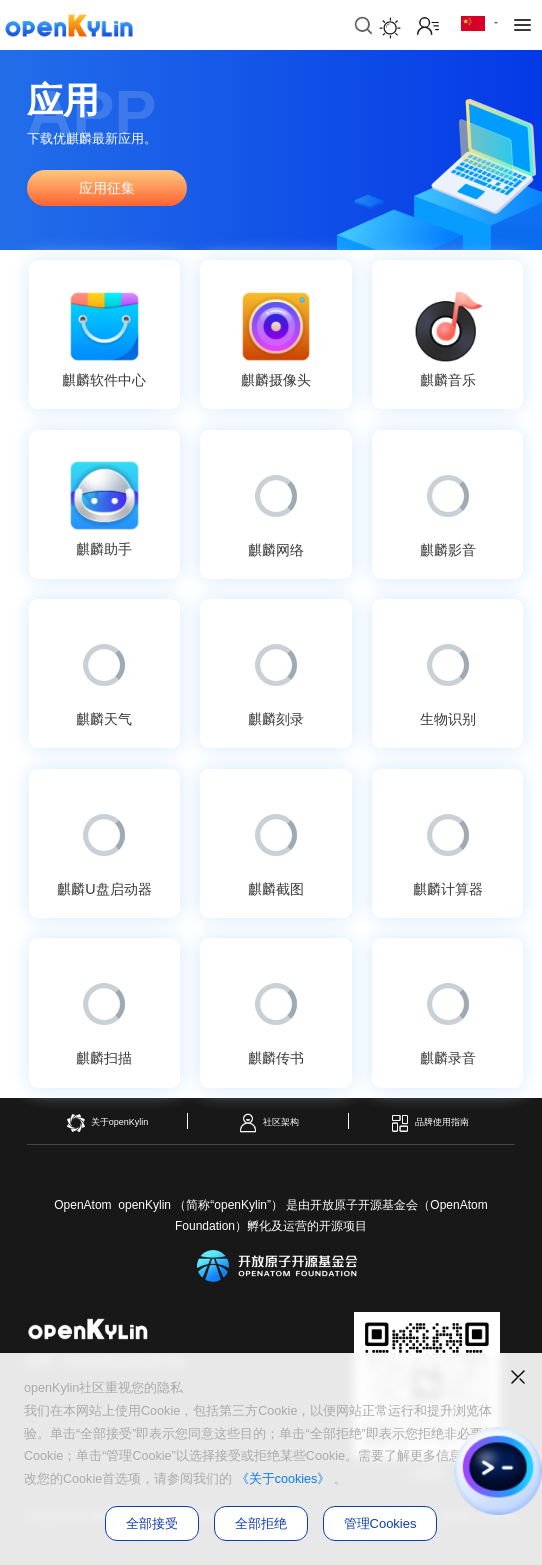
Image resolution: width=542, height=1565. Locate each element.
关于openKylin (107, 1123)
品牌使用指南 (429, 1123)
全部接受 (152, 1523)
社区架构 (268, 1123)
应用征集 (107, 188)
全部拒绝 (261, 1523)
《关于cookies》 (283, 1479)
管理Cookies (380, 1523)
